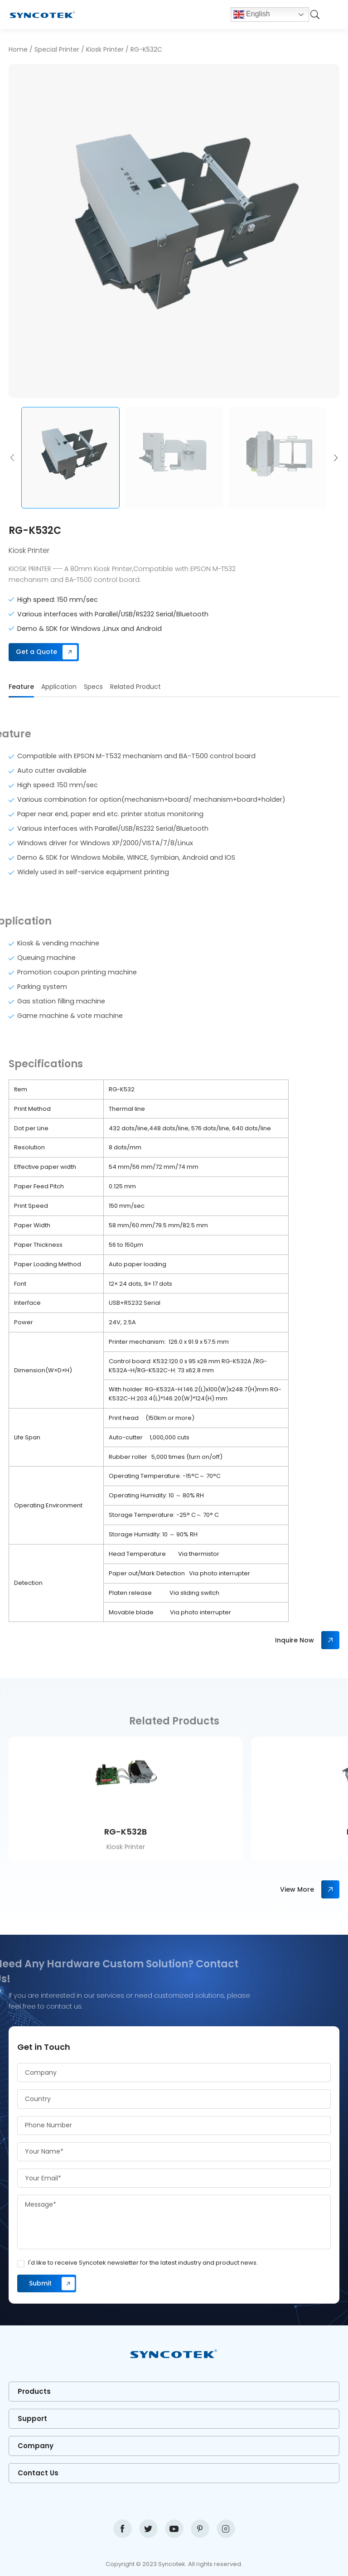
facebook (122, 2528)
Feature (21, 686)
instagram (226, 2528)
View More (297, 1889)
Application (59, 686)
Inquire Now (294, 1640)
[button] (12, 457)
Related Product (135, 686)
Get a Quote (36, 651)
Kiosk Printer (105, 49)
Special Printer (56, 49)
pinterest (200, 2528)
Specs (93, 686)
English (251, 14)
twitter (148, 2528)
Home (18, 49)
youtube (174, 2528)
